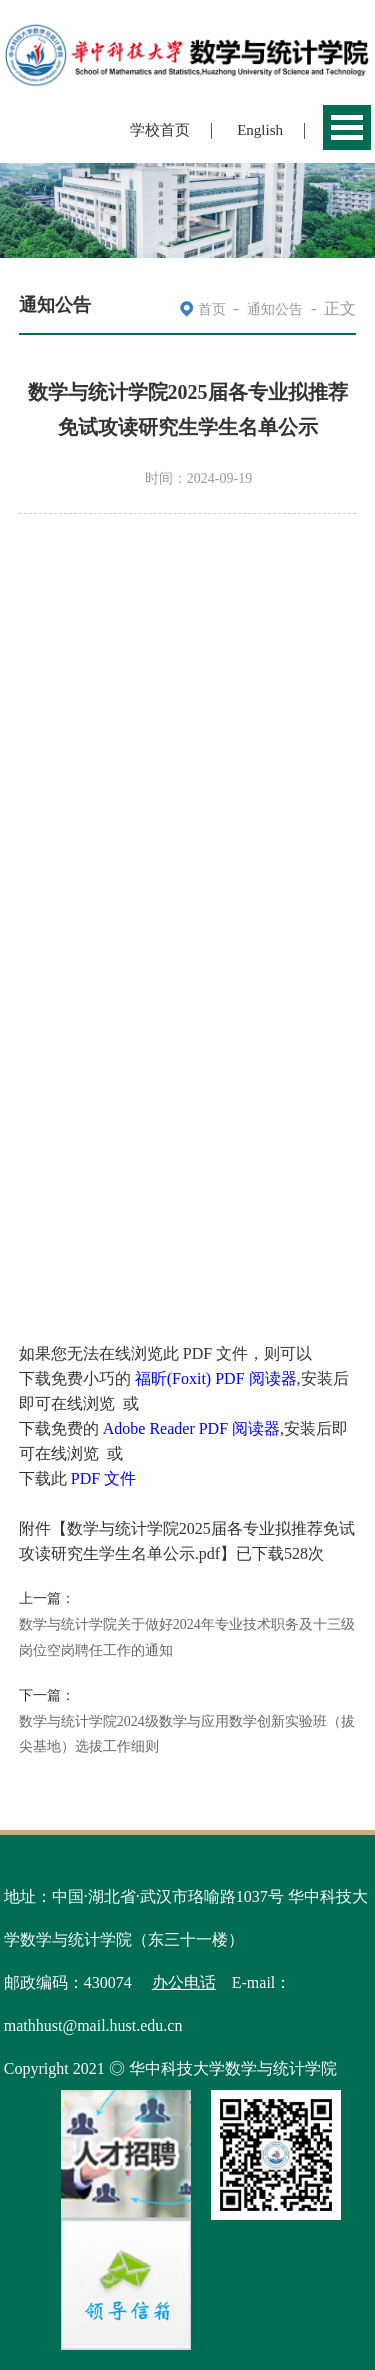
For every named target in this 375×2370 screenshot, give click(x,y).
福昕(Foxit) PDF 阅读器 (216, 1378)
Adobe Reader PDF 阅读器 (191, 1428)
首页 (212, 309)
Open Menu (347, 127)
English (260, 130)
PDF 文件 (103, 1478)
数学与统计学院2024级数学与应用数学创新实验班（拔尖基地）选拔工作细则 (187, 1734)
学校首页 (160, 130)
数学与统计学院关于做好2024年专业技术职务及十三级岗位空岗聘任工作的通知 (187, 1637)
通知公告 (275, 309)
